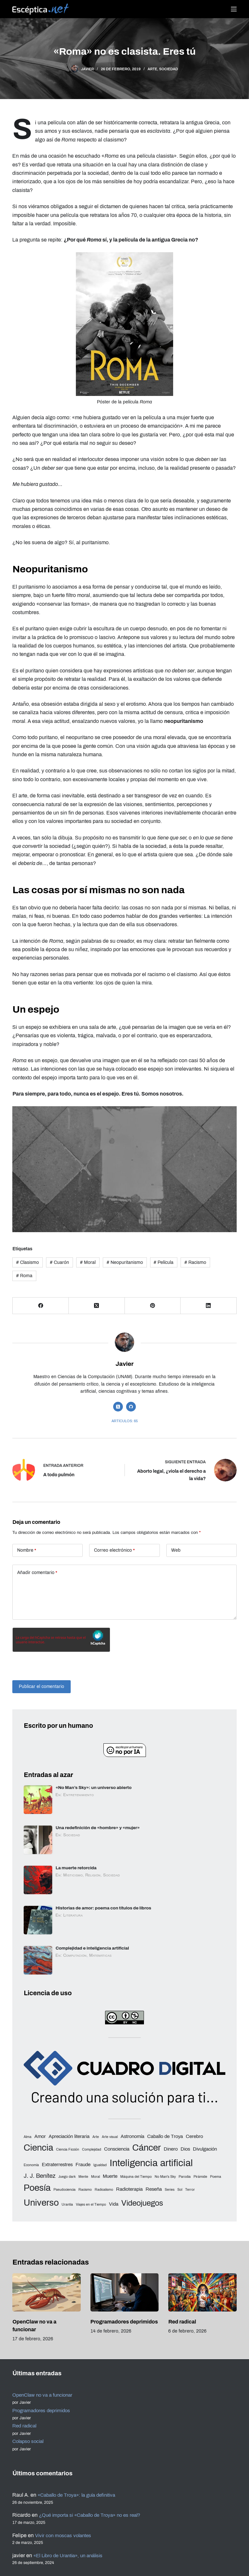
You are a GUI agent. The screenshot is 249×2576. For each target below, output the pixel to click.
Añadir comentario (37, 1573)
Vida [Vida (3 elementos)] (113, 2204)
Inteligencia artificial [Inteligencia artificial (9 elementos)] (151, 2163)
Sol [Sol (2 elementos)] (179, 2190)
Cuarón (59, 1262)
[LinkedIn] (209, 1306)
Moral (88, 1262)
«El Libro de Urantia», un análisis (71, 2555)
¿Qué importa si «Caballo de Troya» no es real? (94, 2515)
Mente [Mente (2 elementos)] (83, 2176)
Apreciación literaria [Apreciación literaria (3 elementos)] (69, 2136)
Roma (24, 1275)
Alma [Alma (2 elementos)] (27, 2137)
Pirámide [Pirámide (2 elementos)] (200, 2176)
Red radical (182, 2322)
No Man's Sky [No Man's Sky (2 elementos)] (165, 2176)
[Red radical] (202, 2293)
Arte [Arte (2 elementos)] (95, 2137)
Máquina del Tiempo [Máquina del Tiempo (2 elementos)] (136, 2176)
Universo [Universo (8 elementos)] (41, 2203)
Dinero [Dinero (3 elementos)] (171, 2149)
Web (176, 1550)
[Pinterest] (153, 1306)
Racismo (195, 1262)
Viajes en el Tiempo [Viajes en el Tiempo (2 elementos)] (91, 2204)
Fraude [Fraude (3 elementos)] (83, 2164)
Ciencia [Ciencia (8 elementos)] (38, 2148)
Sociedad (169, 69)
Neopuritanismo (125, 1262)
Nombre (26, 1550)
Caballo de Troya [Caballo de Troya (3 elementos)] (165, 2136)
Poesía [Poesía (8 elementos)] (37, 2188)
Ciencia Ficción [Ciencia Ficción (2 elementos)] (67, 2150)
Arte (152, 69)
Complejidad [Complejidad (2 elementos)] (91, 2150)
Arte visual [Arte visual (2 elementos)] (110, 2137)
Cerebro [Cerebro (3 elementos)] (194, 2136)
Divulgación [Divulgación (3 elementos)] (205, 2149)
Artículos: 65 (125, 1421)
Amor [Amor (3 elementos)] (40, 2136)
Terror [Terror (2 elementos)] (190, 2190)
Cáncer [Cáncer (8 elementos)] (146, 2148)
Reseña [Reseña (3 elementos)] (154, 2189)
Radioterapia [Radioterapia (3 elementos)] (129, 2189)
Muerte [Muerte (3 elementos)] (110, 2176)
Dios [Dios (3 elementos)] (185, 2149)
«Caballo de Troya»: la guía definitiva (81, 2495)
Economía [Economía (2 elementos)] (31, 2165)
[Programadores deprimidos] (124, 2293)
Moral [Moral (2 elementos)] (95, 2176)
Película (163, 1262)
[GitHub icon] (131, 1407)
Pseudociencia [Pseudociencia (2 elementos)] (64, 2190)
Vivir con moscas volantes (65, 2535)
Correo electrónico (114, 1550)
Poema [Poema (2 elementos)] (215, 2176)
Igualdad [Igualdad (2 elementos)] (100, 2165)
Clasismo (27, 1262)
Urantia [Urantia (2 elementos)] (67, 2204)
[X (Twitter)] (97, 1306)
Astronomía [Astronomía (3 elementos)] (132, 2136)
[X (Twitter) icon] (118, 1407)
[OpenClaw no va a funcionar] (46, 2293)
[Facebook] (41, 1306)
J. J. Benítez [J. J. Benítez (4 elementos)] (39, 2176)
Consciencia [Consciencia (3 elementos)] (116, 2149)
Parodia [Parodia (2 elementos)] (185, 2176)
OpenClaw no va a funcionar (45, 2395)
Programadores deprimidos (124, 2322)
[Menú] (234, 9)
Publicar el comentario (42, 1687)
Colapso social (29, 2441)
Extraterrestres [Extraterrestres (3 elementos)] (57, 2164)
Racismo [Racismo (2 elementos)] (85, 2190)
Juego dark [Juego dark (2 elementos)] (67, 2176)
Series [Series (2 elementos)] (169, 2190)
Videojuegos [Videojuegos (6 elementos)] (142, 2203)
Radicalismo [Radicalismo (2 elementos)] (104, 2190)
